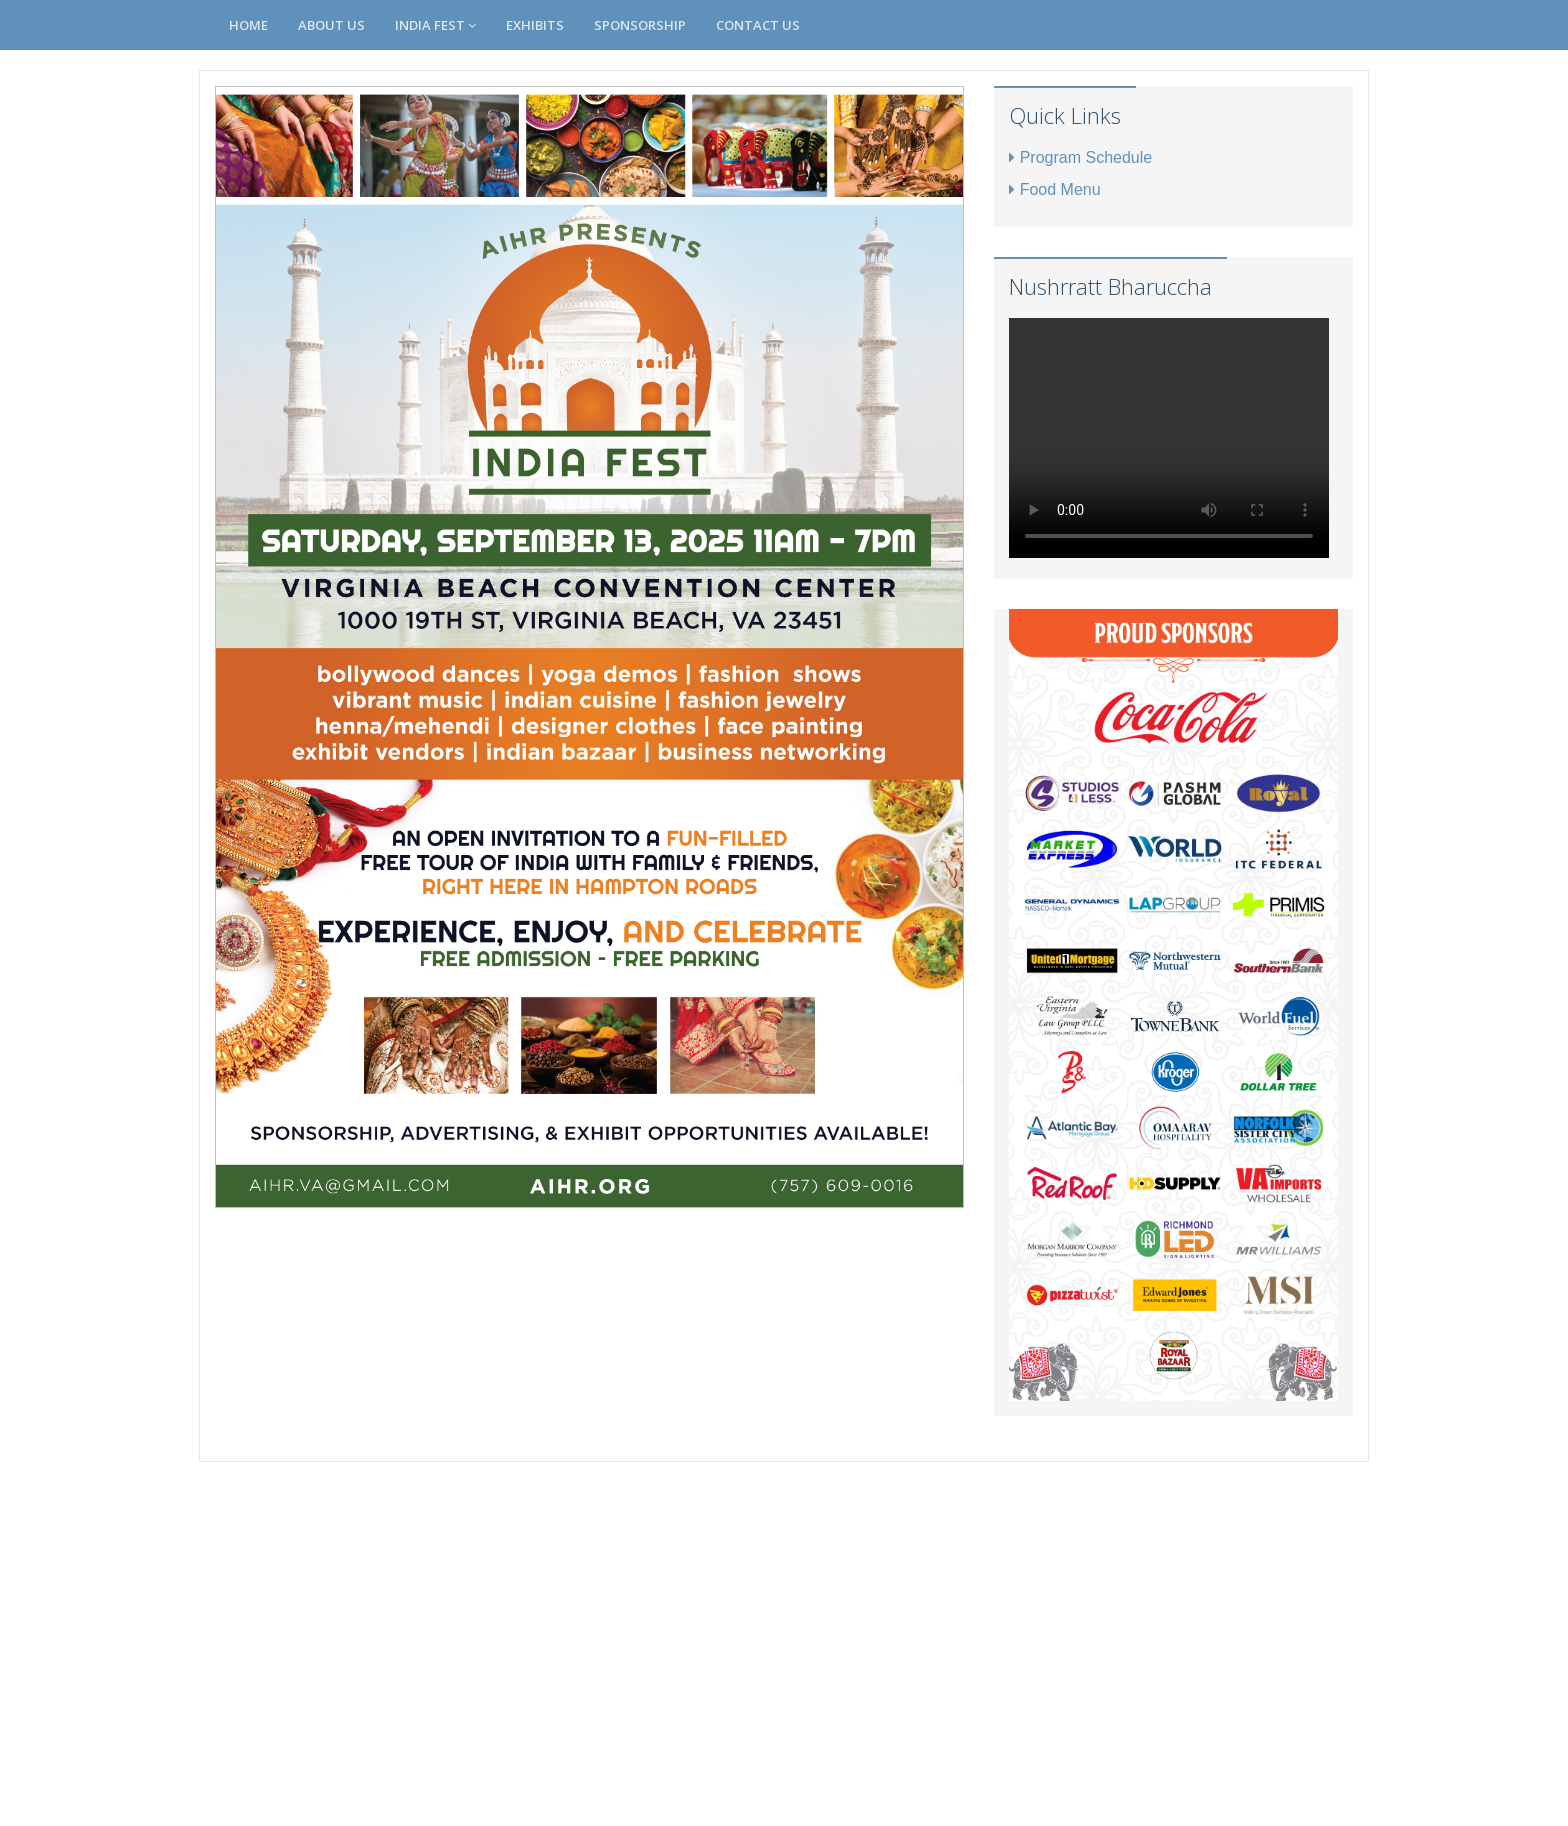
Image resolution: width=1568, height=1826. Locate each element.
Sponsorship (640, 25)
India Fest (435, 25)
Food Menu (1055, 189)
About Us (331, 25)
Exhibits (535, 25)
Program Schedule (1081, 157)
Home (248, 25)
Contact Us (758, 25)
